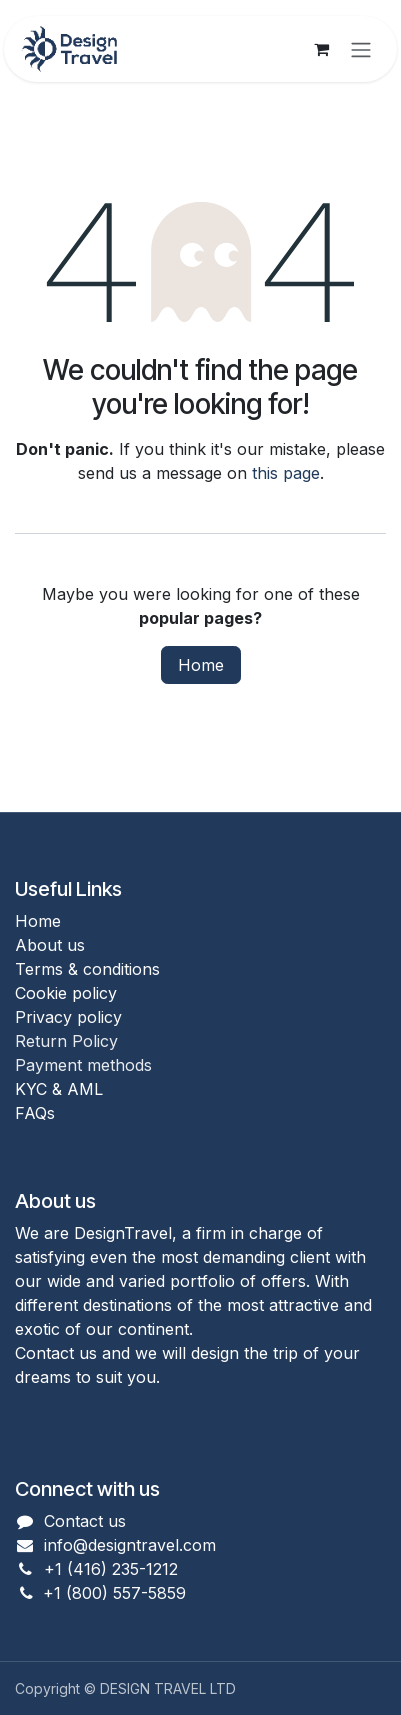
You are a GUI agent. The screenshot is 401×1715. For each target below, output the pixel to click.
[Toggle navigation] (361, 49)
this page (286, 473)
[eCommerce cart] (321, 49)
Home (201, 665)
